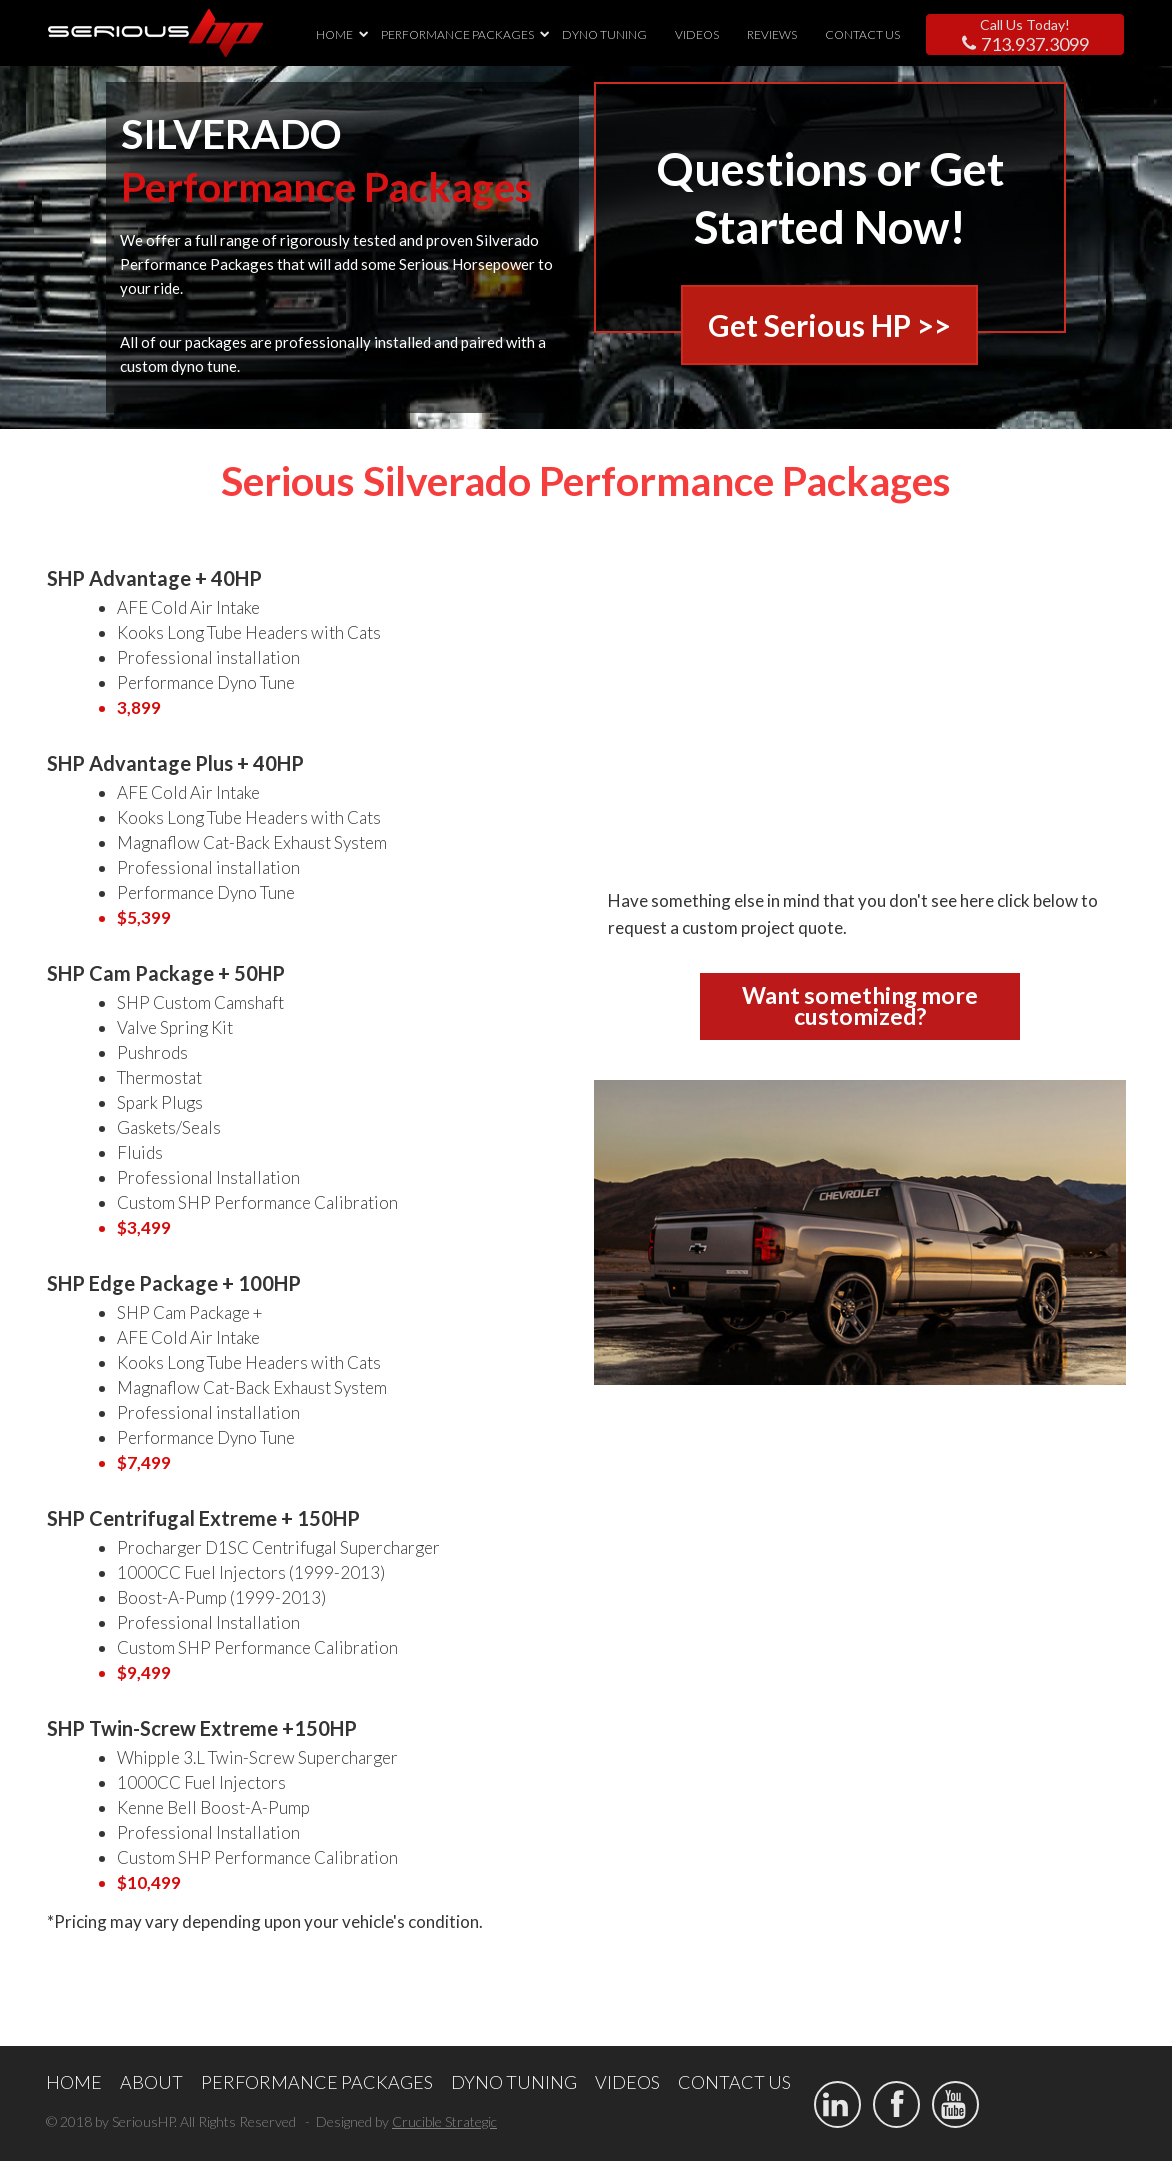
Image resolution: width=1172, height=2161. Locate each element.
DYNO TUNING (604, 34)
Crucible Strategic (444, 2121)
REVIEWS (772, 34)
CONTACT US (862, 34)
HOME (334, 34)
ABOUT (151, 2082)
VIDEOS (697, 34)
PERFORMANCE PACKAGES (457, 34)
